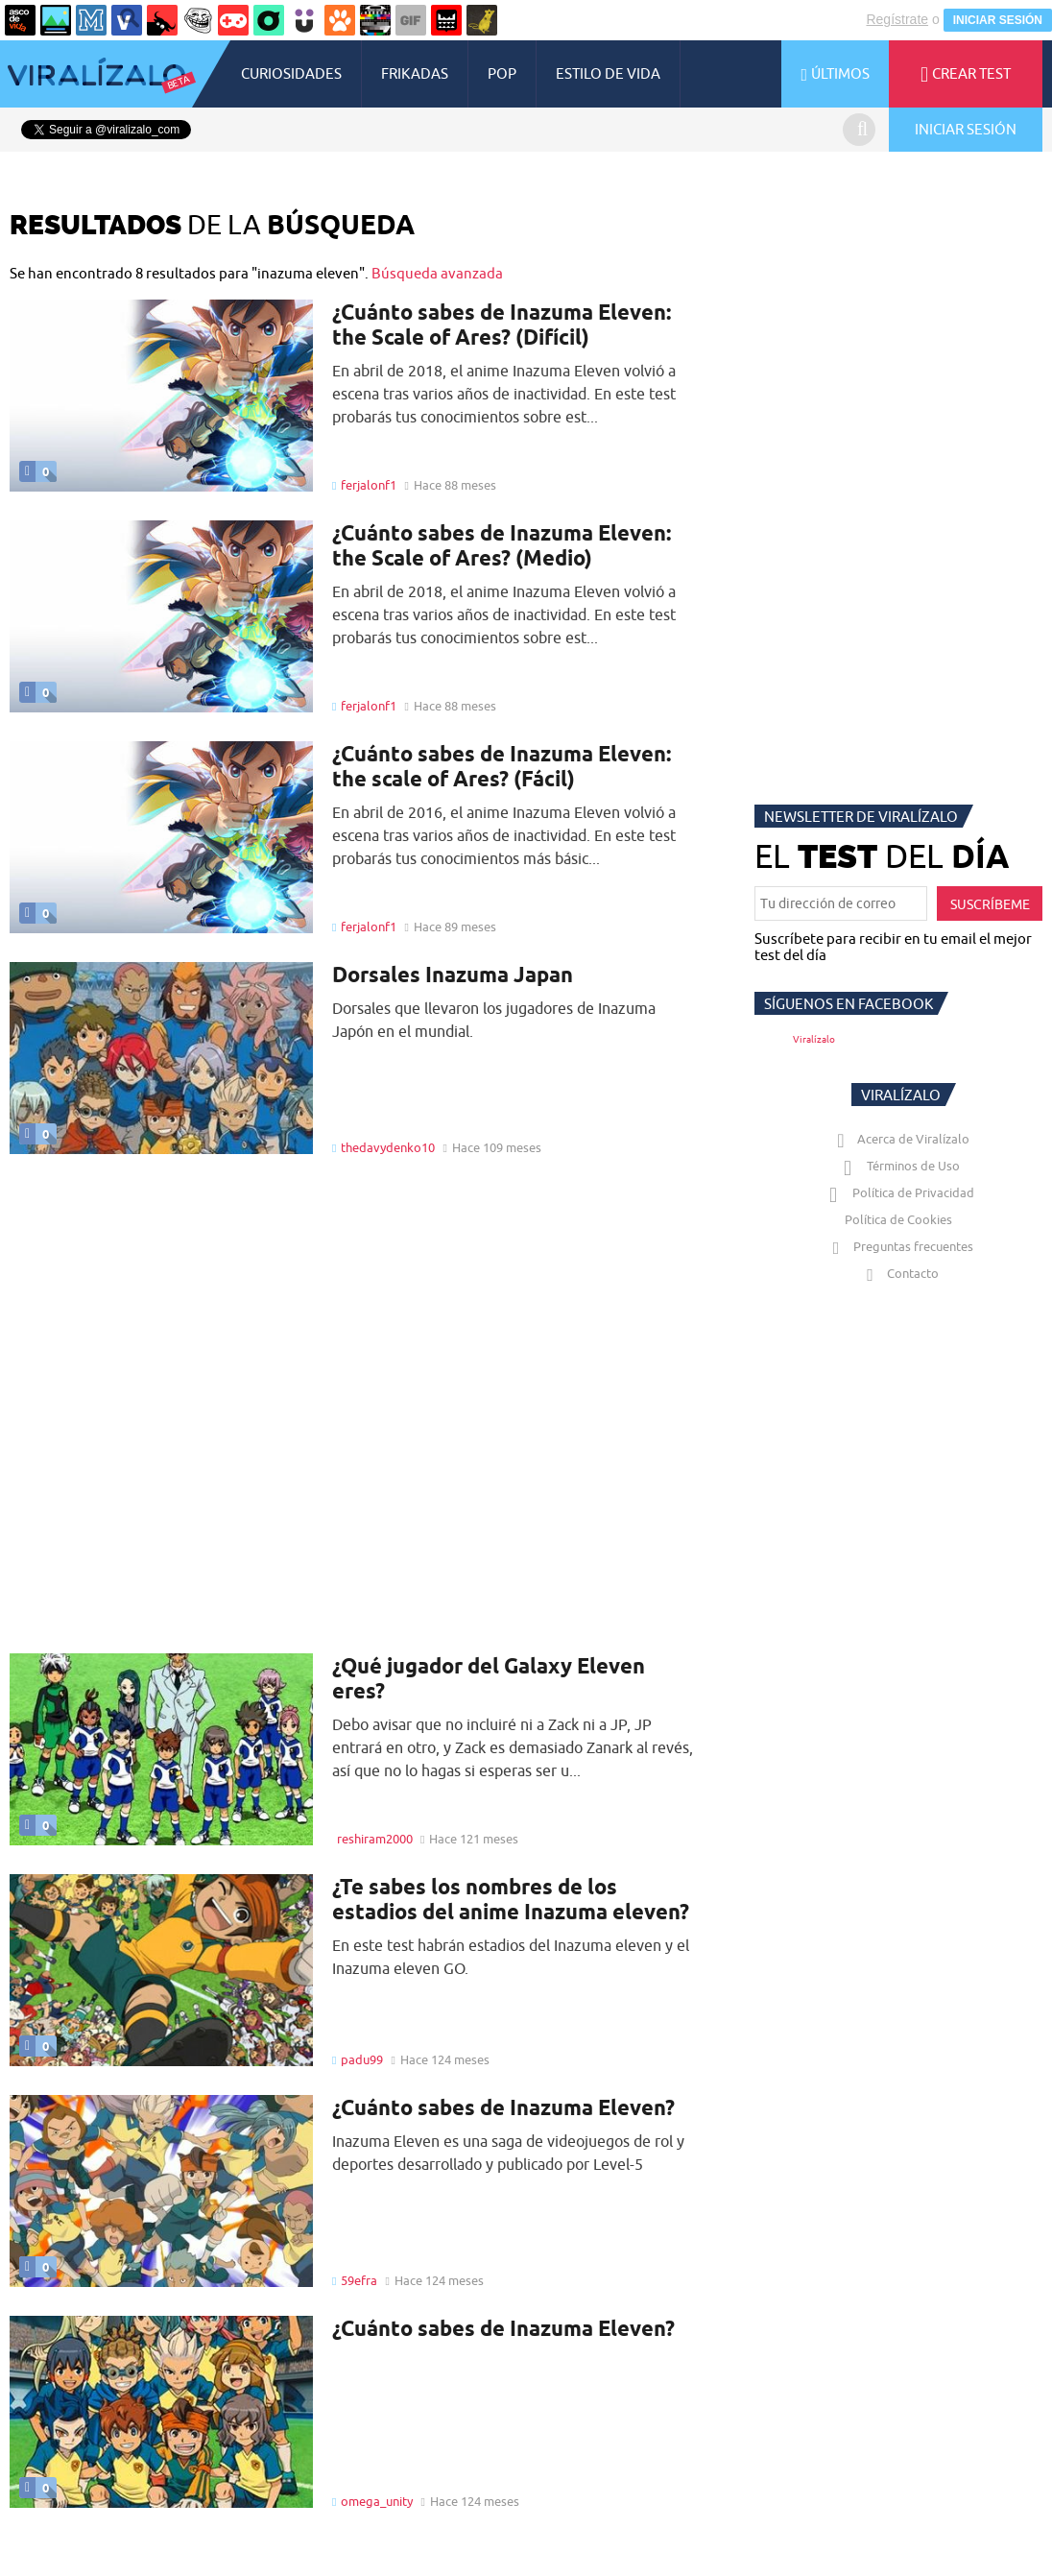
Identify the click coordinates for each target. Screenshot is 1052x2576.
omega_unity (377, 2501)
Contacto (898, 1273)
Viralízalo (814, 1039)
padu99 (362, 2059)
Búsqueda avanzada (437, 273)
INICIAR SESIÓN (997, 20)
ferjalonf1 (368, 485)
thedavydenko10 (388, 1147)
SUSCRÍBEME (990, 904)
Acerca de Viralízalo (899, 1138)
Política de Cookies (898, 1219)
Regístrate (897, 19)
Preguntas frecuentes (899, 1246)
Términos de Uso (899, 1165)
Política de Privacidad (899, 1192)
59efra (359, 2280)
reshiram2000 (375, 1838)
